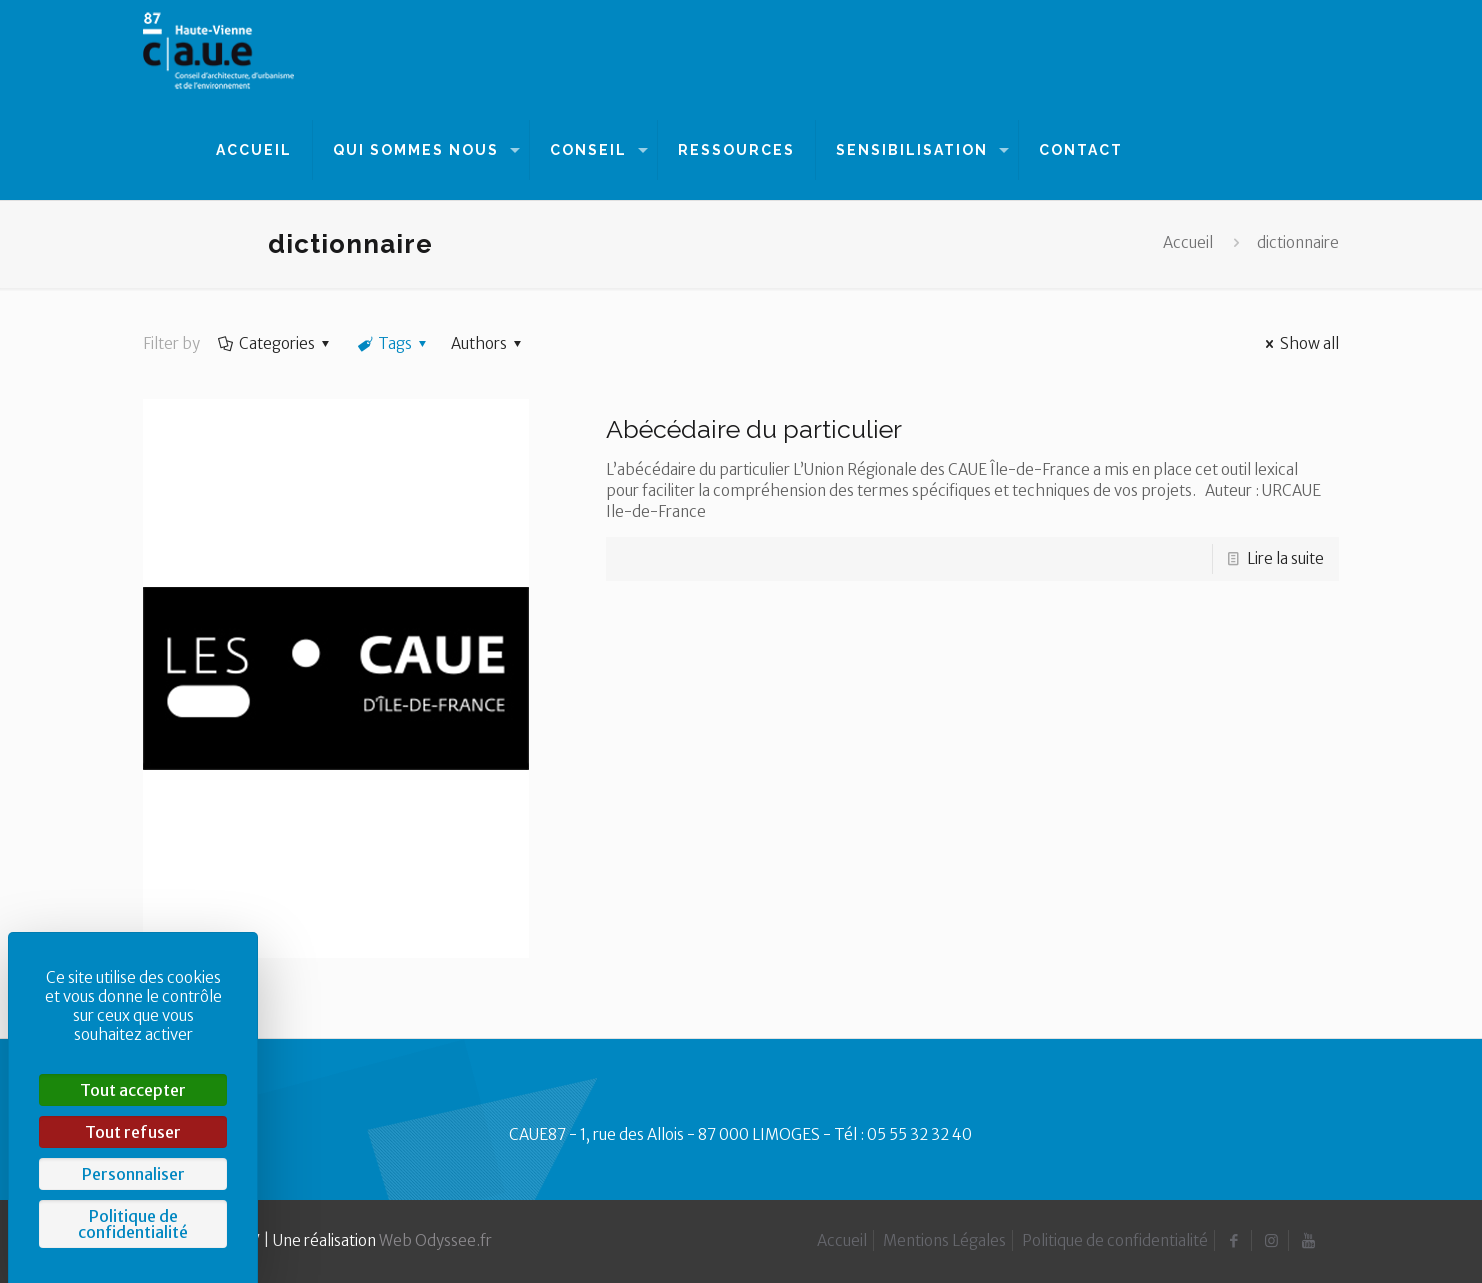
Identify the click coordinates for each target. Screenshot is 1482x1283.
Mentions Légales (944, 1240)
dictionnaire (1298, 242)
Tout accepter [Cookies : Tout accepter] (133, 1090)
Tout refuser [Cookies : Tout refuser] (133, 1132)
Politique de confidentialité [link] (133, 1224)
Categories (275, 343)
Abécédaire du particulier (754, 429)
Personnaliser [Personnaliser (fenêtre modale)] (133, 1174)
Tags (393, 343)
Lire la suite (1285, 558)
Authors (489, 343)
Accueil (1188, 242)
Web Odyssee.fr (435, 1240)
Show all (1299, 343)
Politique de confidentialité (1115, 1240)
